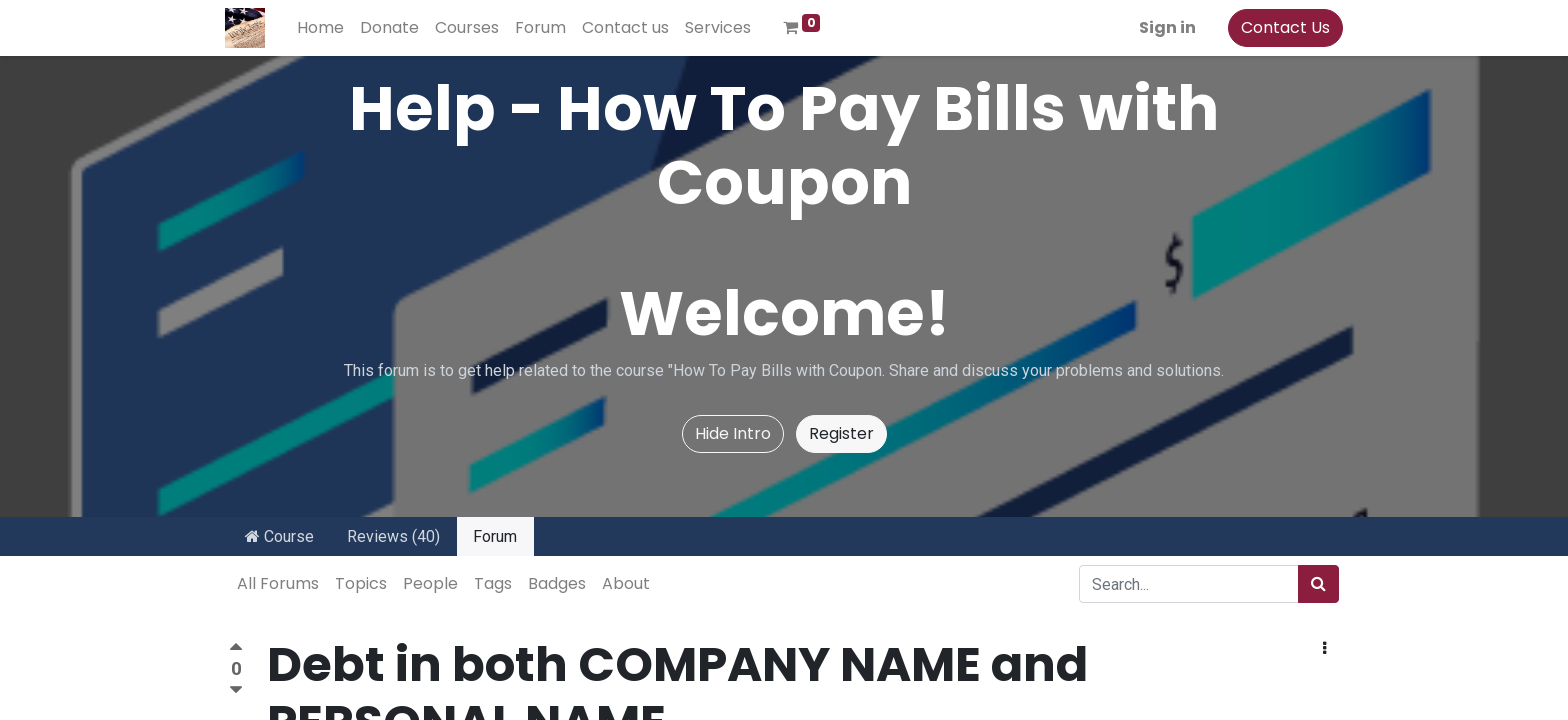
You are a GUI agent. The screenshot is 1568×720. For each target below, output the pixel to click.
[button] (1324, 649)
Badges (557, 583)
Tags (493, 583)
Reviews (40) (393, 536)
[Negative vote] (236, 690)
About (626, 583)
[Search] (1318, 584)
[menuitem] (324, 28)
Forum (495, 536)
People (430, 583)
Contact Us (1281, 27)
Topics (361, 583)
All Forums (278, 583)
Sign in (1163, 27)
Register (841, 433)
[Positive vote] (236, 649)
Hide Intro (733, 433)
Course (279, 536)
